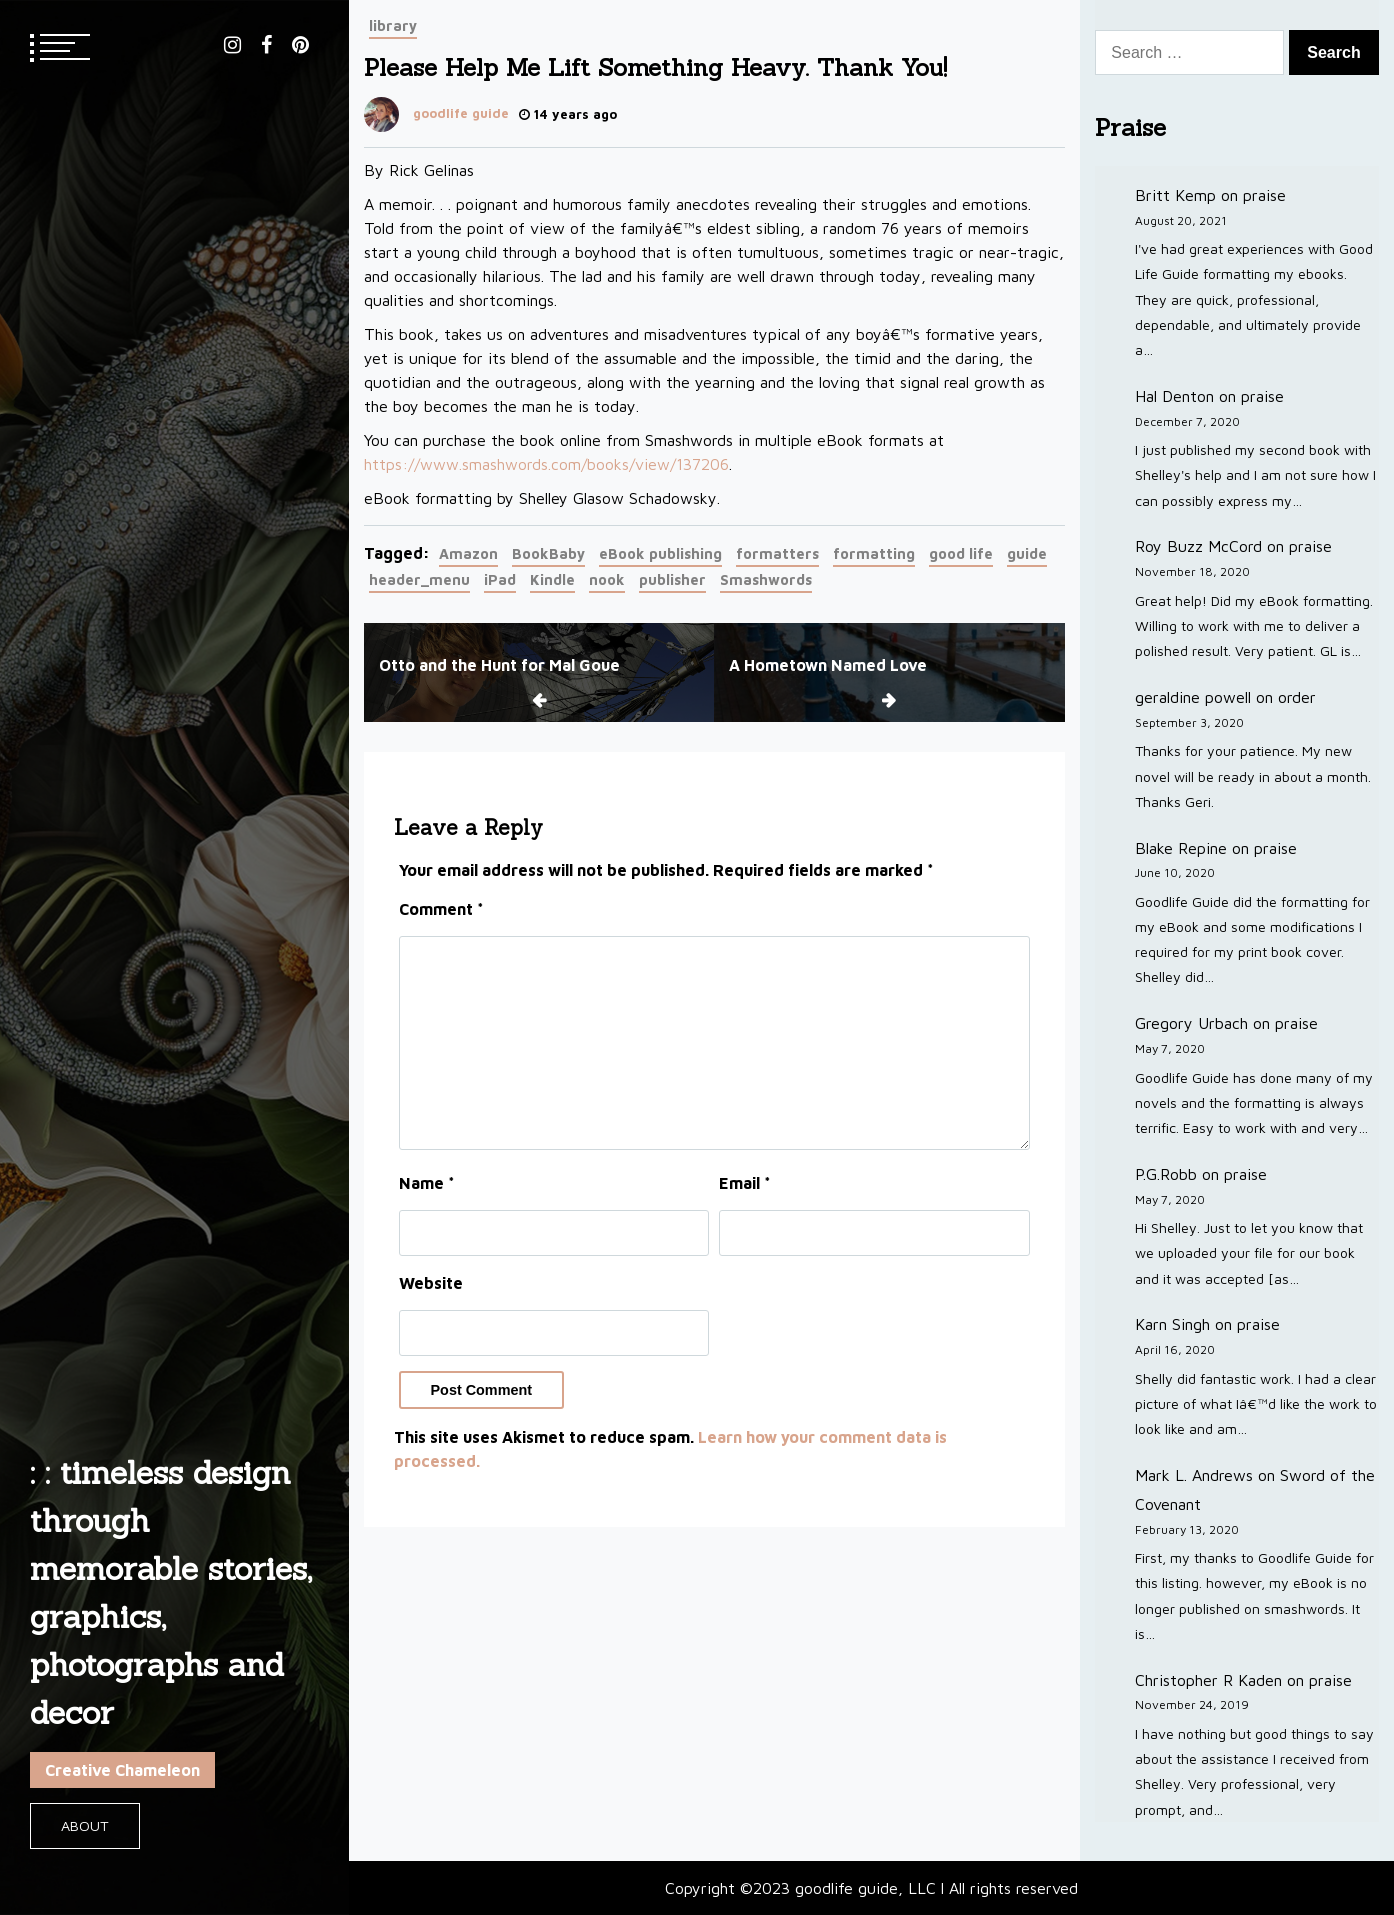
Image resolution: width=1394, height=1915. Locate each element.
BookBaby (548, 553)
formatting (874, 553)
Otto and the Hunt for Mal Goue (499, 665)
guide (1027, 553)
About (85, 1825)
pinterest (300, 45)
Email (745, 1183)
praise (1264, 195)
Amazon (468, 553)
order (1297, 697)
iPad (500, 579)
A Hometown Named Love (828, 665)
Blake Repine (1181, 848)
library (393, 25)
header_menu (419, 579)
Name (427, 1183)
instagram (232, 45)
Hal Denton (1174, 396)
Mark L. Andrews (1194, 1475)
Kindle (552, 579)
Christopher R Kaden (1208, 1680)
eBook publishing (660, 553)
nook (607, 579)
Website (431, 1283)
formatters (777, 553)
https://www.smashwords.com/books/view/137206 (546, 464)
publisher (672, 579)
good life (961, 553)
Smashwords (766, 579)
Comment (441, 909)
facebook (266, 45)
